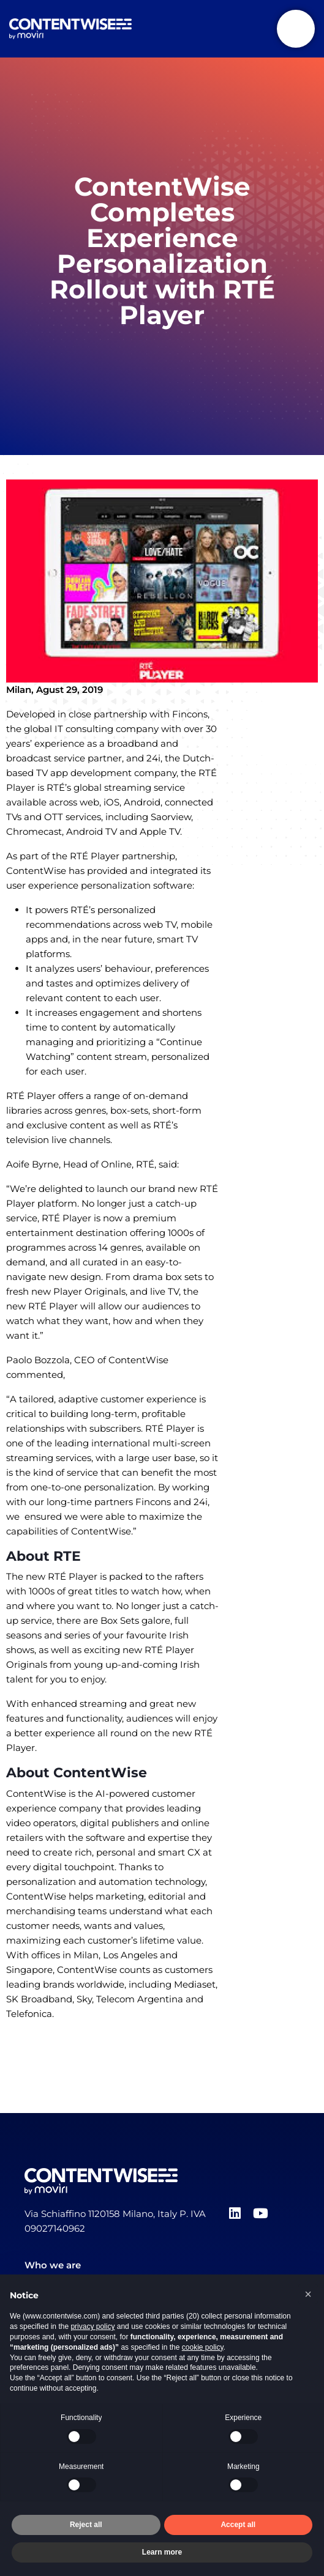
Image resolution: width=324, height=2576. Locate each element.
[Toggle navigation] (296, 29)
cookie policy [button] (203, 2347)
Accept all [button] (237, 2524)
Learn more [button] (162, 2552)
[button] (308, 2294)
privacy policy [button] (92, 2326)
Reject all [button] (86, 2524)
